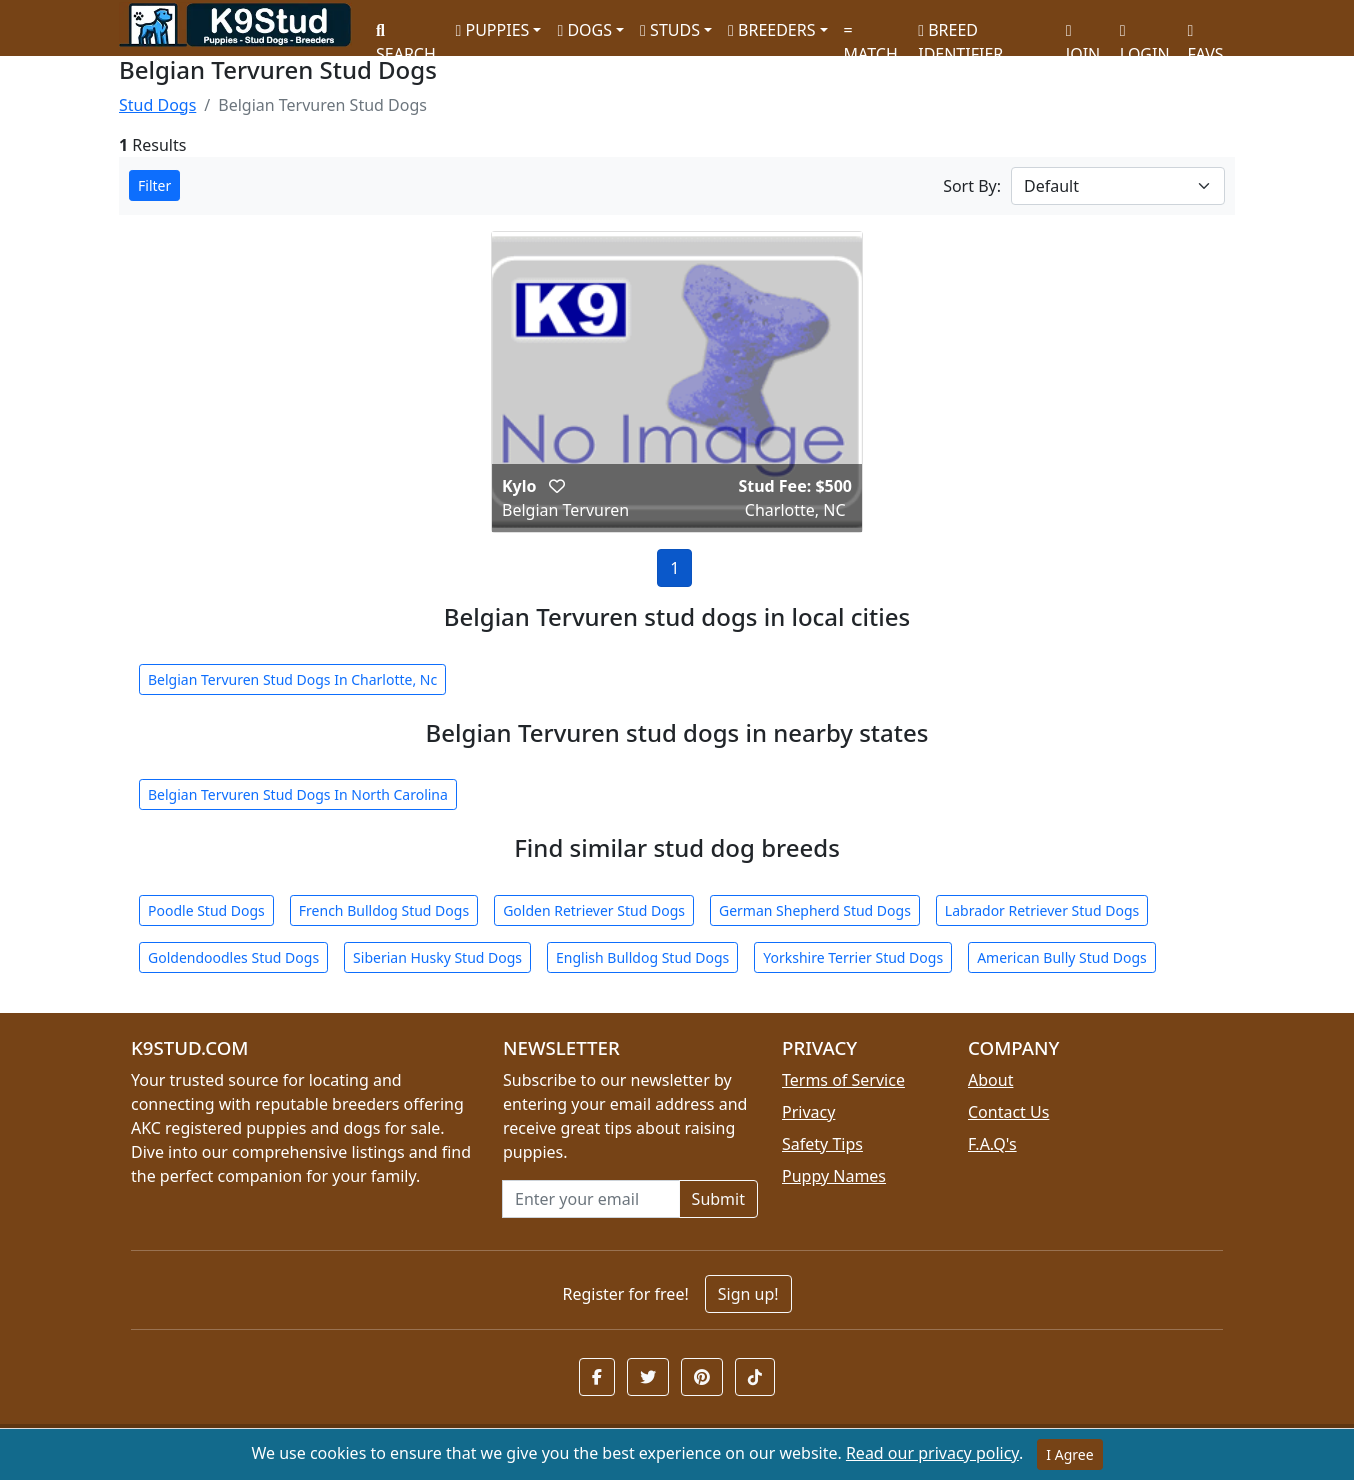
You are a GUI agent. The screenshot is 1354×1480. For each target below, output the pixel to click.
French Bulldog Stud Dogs (384, 910)
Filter (154, 185)
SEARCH (406, 35)
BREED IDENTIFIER (960, 33)
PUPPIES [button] (492, 30)
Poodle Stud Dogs (206, 910)
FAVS (1206, 35)
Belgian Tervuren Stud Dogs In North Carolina (298, 794)
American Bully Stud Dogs (1062, 957)
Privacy (808, 1112)
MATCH (871, 35)
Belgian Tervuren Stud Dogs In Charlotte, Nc (292, 679)
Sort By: (972, 186)
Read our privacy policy (932, 1453)
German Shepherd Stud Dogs (815, 910)
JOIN (1083, 35)
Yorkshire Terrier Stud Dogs (853, 957)
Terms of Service (843, 1080)
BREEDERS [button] (771, 30)
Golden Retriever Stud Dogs (594, 910)
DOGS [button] (584, 30)
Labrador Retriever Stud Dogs (1042, 910)
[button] (557, 486)
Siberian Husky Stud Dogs (437, 957)
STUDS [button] (670, 30)
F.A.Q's (992, 1144)
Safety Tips (822, 1144)
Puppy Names (834, 1176)
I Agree (1069, 1454)
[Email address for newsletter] (591, 1199)
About (990, 1080)
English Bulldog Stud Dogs (642, 957)
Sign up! (748, 1294)
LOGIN (1145, 35)
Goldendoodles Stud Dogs (233, 957)
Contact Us (1008, 1112)
